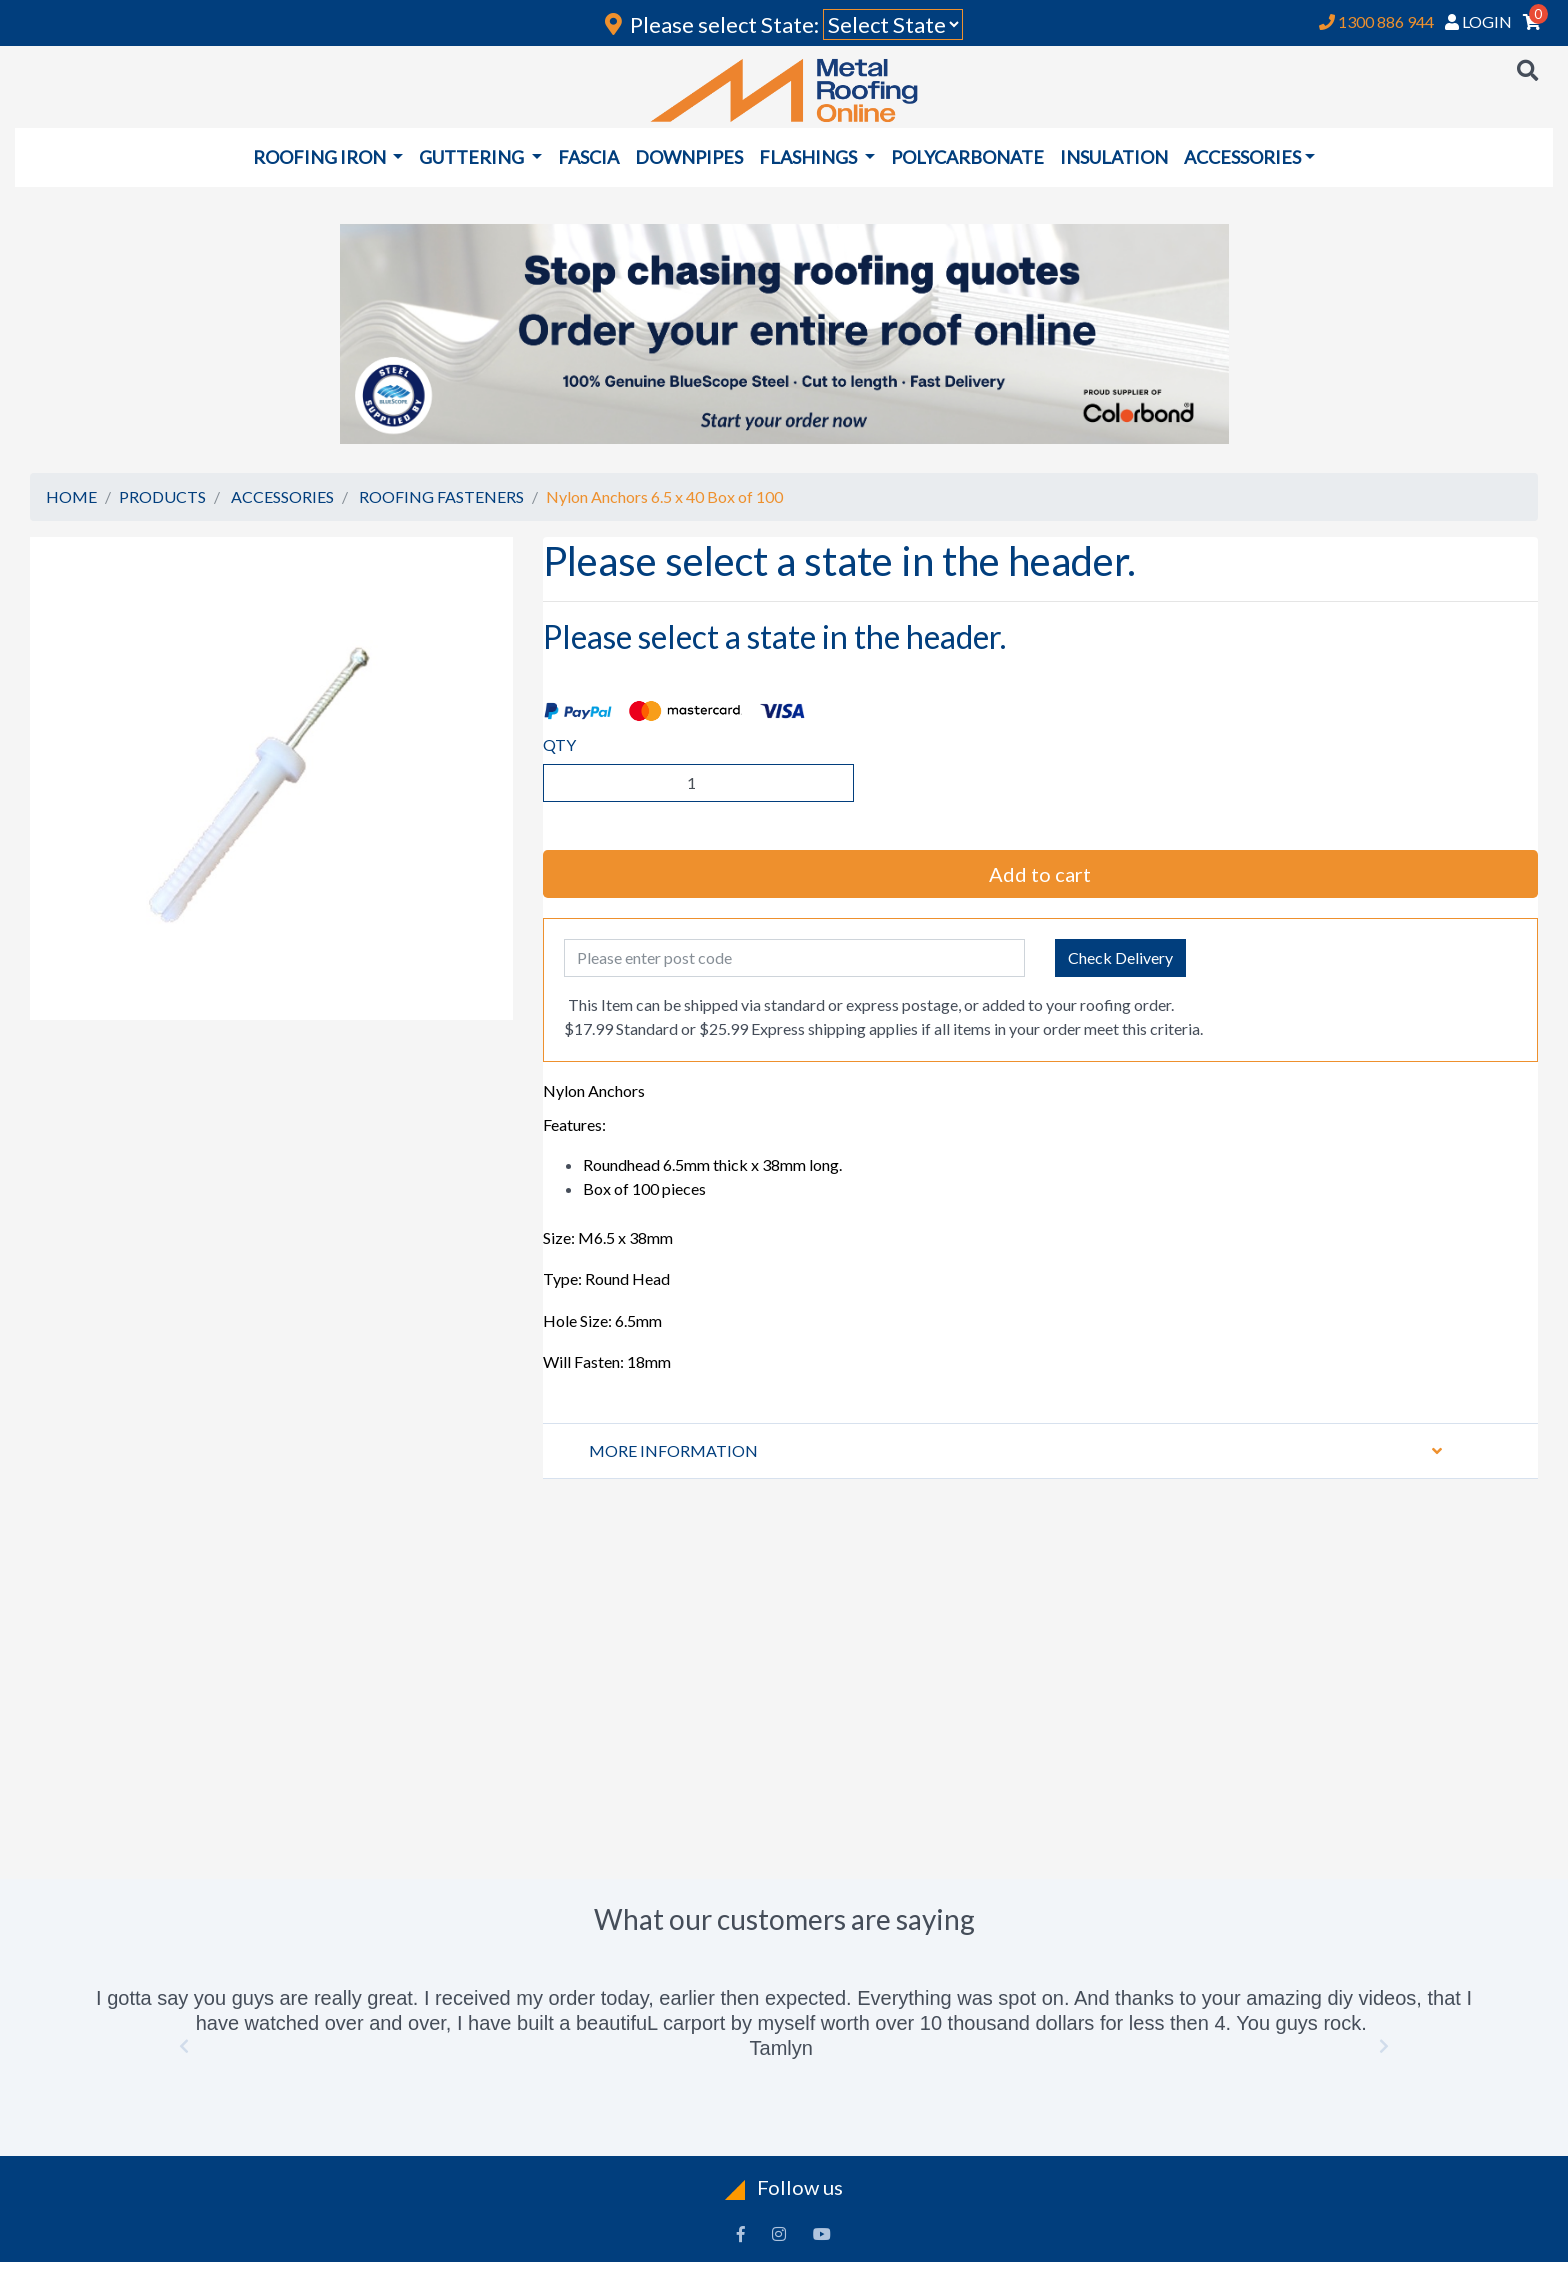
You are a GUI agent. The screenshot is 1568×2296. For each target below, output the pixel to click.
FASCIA (588, 157)
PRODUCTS (162, 496)
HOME (71, 496)
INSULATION (1114, 157)
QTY (559, 744)
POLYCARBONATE (967, 157)
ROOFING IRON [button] (321, 157)
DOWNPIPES (689, 157)
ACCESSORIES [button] (1242, 157)
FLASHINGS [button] (809, 157)
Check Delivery (1120, 957)
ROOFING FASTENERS (441, 496)
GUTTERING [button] (473, 157)
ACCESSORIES (282, 496)
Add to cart (1040, 874)
